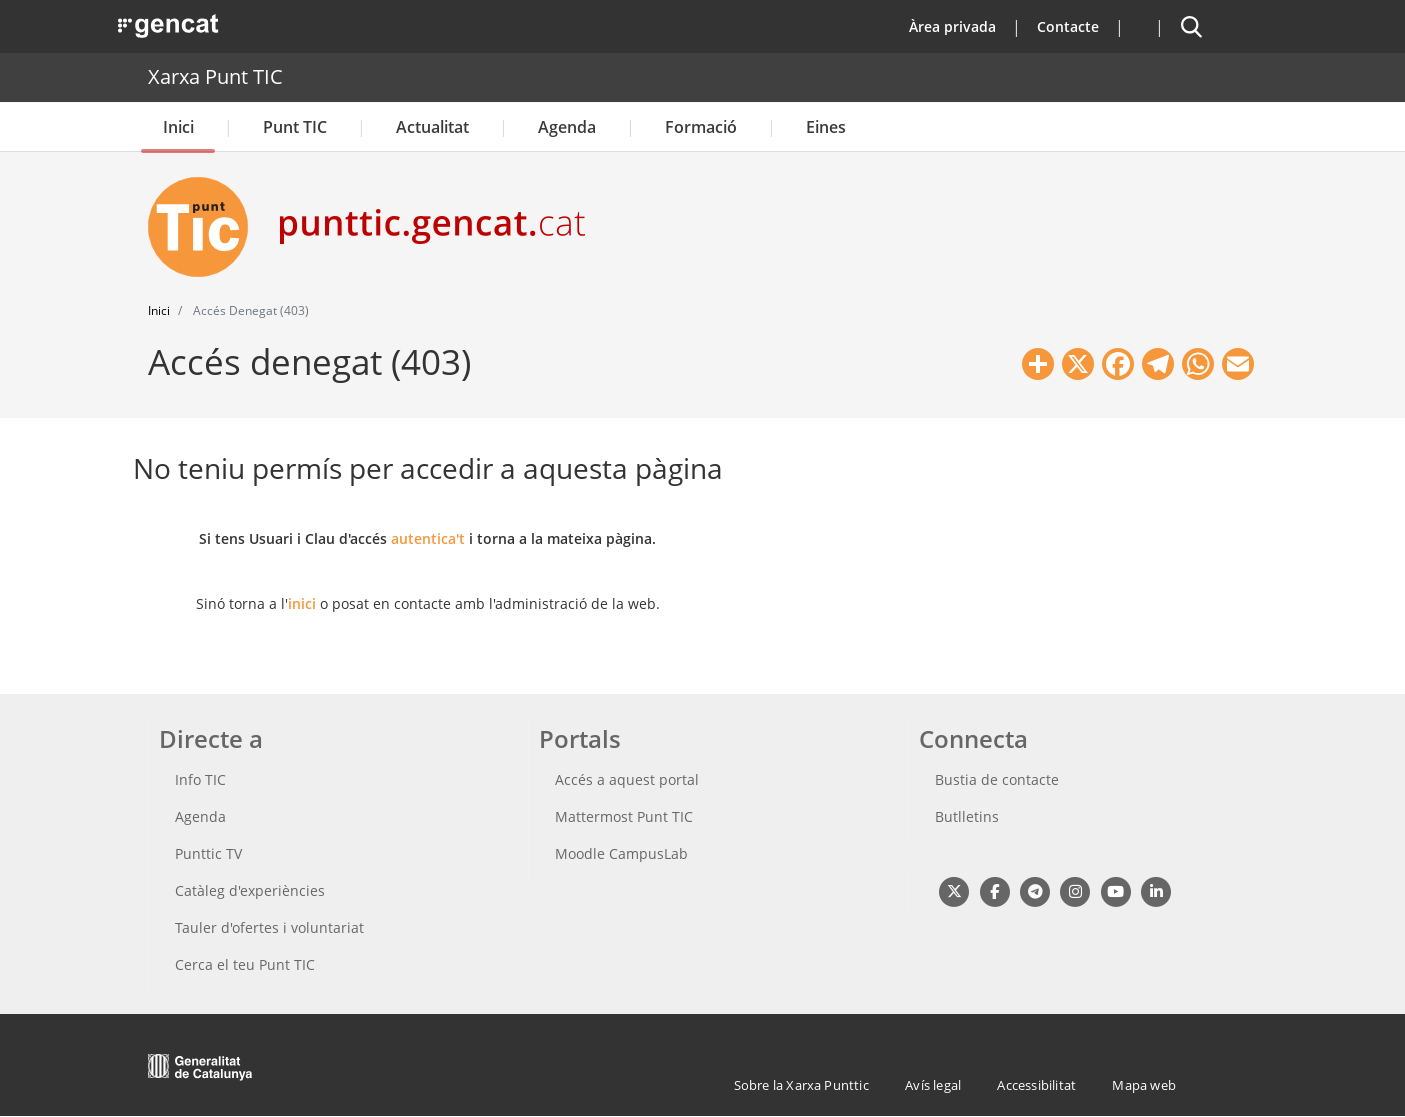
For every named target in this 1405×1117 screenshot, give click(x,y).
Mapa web (1144, 1085)
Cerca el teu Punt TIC (245, 964)
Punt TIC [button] (295, 127)
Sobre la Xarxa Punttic (801, 1085)
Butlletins (967, 816)
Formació (701, 127)
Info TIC (200, 779)
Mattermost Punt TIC (624, 816)
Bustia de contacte (997, 779)
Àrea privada (952, 26)
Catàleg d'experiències (250, 890)
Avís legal (933, 1085)
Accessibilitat (1036, 1085)
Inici (178, 127)
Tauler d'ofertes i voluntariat (269, 927)
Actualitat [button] (432, 127)
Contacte (1068, 26)
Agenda (567, 127)
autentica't (428, 538)
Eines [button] (826, 127)
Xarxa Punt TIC (215, 76)
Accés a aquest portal (627, 779)
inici (302, 603)
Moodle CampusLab (621, 853)
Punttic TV (208, 853)
